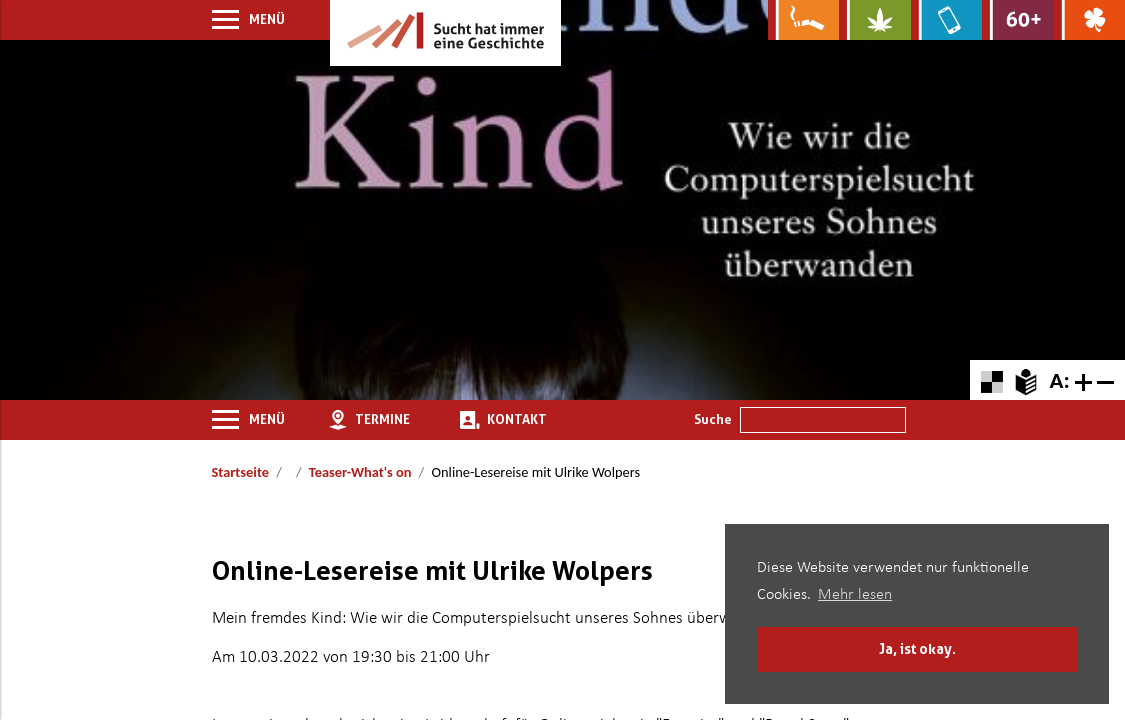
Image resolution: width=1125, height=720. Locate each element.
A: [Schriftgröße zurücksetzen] (1059, 380)
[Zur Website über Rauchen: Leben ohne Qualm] (803, 20)
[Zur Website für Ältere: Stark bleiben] (1017, 20)
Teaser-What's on (360, 472)
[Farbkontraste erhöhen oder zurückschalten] (991, 379)
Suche (713, 419)
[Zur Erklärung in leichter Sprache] (1025, 379)
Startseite (240, 472)
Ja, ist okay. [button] (917, 648)
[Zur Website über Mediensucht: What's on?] (946, 20)
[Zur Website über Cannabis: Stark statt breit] (874, 20)
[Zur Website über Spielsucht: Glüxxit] (1089, 20)
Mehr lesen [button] (855, 595)
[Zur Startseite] (445, 33)
